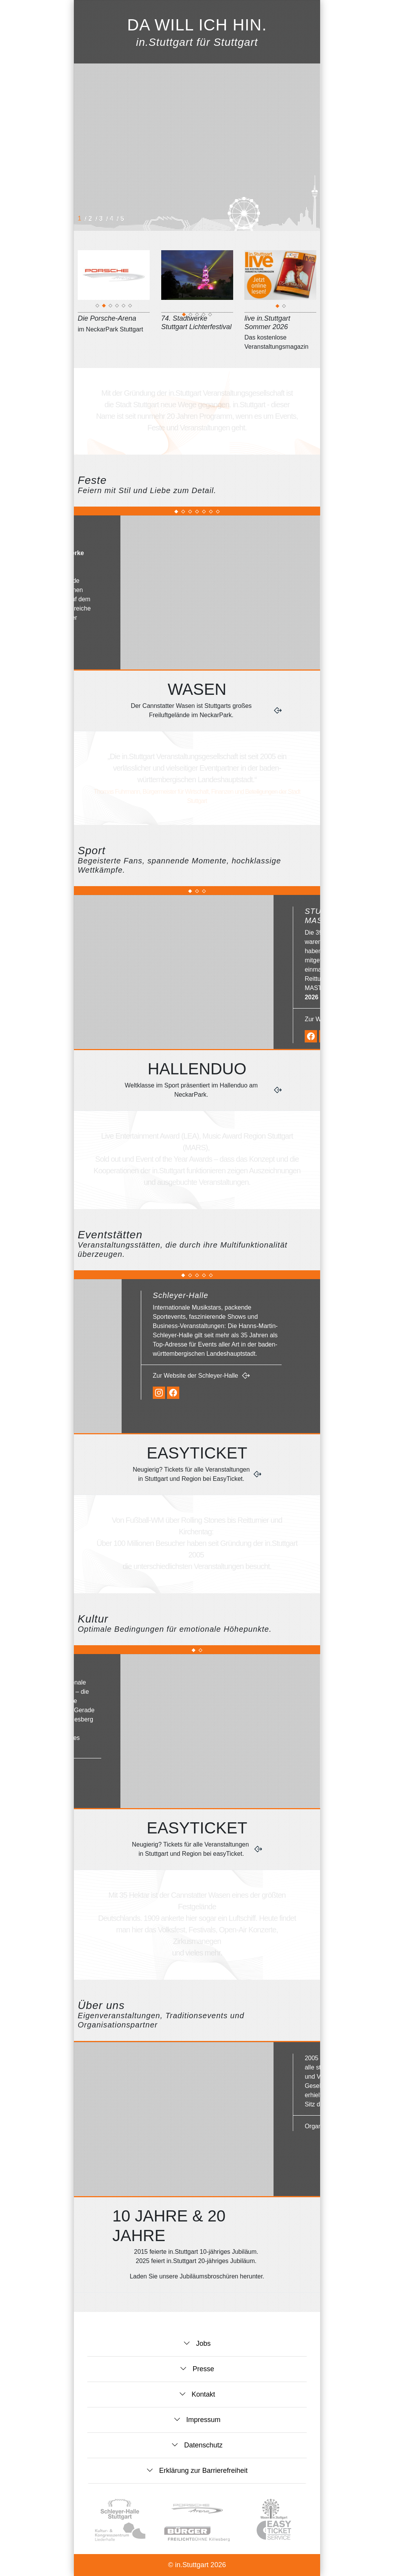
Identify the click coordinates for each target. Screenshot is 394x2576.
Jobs (202, 2343)
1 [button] (80, 218)
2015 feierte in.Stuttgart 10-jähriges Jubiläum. (197, 2251)
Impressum (202, 2420)
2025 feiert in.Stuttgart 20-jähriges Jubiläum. (197, 2261)
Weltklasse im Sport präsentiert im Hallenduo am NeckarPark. (191, 1090)
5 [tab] (123, 307)
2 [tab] (104, 307)
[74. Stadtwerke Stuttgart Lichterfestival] (197, 309)
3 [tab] (110, 307)
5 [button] (122, 218)
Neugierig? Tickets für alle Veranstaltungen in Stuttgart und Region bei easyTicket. (191, 1849)
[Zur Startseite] (284, 13)
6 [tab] (130, 307)
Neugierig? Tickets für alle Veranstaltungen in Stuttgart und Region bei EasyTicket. (191, 1474)
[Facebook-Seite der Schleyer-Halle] (236, 1393)
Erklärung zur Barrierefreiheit (202, 2470)
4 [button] (112, 218)
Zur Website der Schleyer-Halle (258, 1375)
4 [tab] (117, 307)
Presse (202, 2369)
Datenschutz (202, 2445)
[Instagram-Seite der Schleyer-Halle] (222, 1393)
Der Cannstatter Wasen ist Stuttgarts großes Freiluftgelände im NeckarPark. (191, 710)
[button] (93, 11)
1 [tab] (97, 307)
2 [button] (90, 218)
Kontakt (202, 2394)
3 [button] (101, 218)
